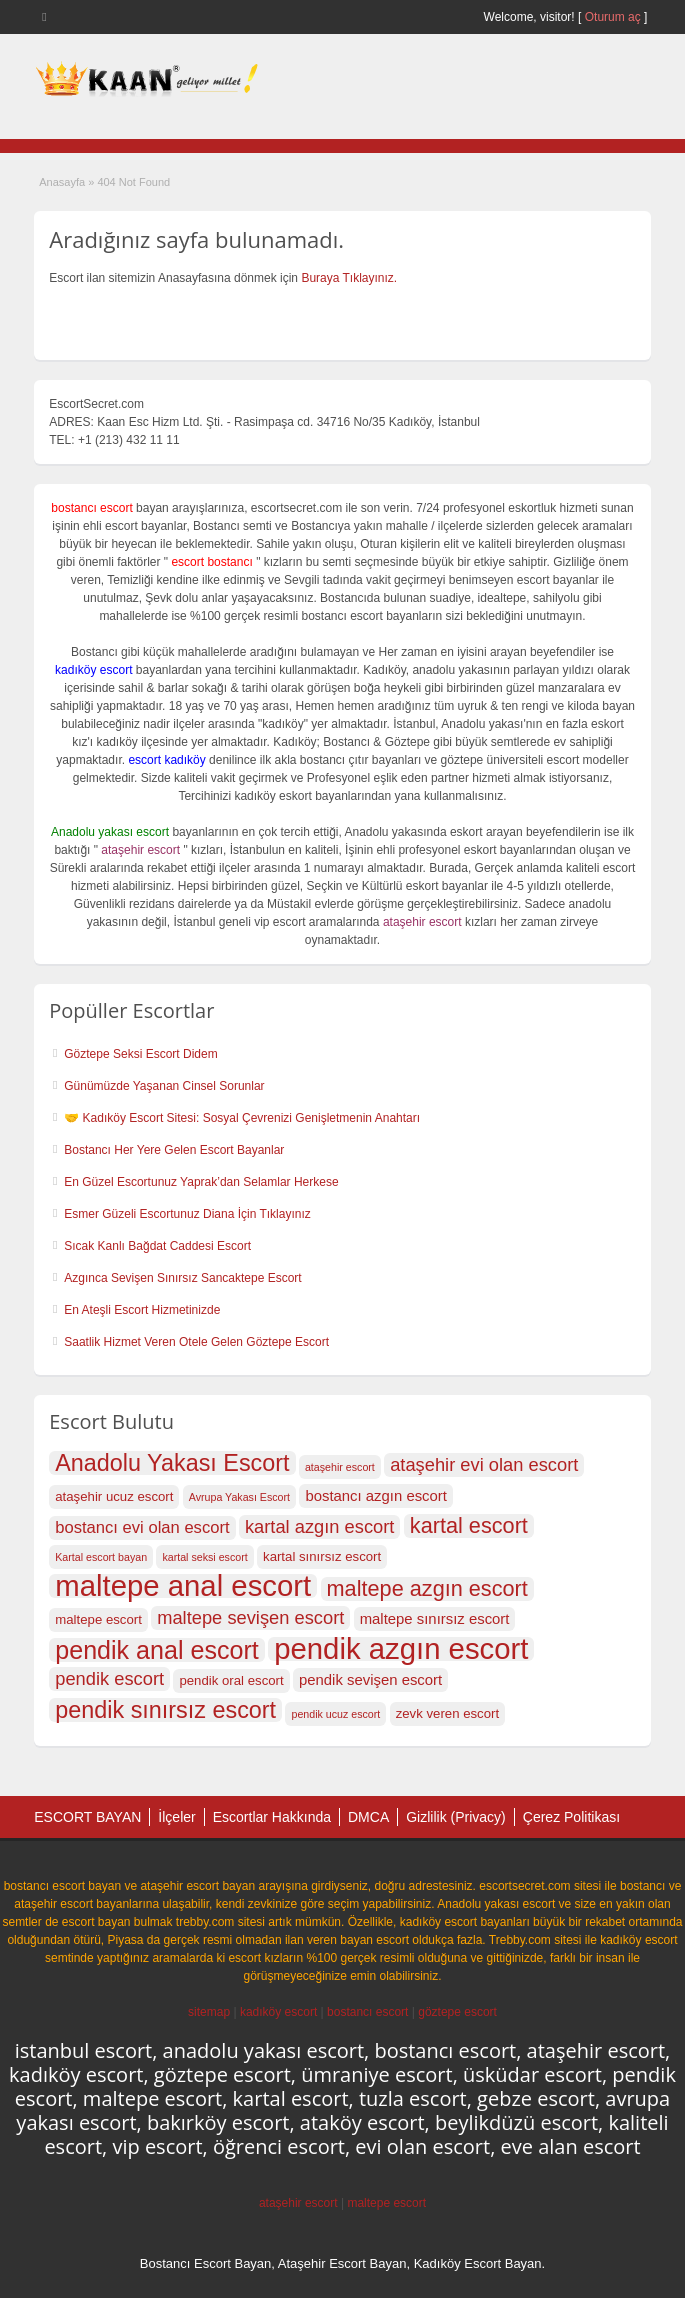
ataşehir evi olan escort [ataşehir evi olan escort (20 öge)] (484, 1464)
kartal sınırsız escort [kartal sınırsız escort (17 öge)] (322, 1556)
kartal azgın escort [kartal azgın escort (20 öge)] (320, 1526)
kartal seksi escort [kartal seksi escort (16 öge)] (204, 1557)
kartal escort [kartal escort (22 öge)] (469, 1526)
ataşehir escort (298, 2203)
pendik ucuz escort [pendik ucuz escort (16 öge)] (335, 1714)
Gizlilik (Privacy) (456, 1817)
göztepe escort (457, 2012)
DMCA (368, 1817)
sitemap (209, 2012)
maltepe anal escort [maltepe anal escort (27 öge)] (183, 1586)
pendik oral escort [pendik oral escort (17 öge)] (231, 1680)
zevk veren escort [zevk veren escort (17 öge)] (447, 1713)
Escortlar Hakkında (272, 1817)
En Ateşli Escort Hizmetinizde (142, 1310)
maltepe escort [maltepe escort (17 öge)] (98, 1619)
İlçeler (176, 1817)
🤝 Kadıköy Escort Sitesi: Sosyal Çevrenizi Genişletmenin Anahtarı (242, 1118)
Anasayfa (62, 182)
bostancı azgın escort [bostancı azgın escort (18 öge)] (376, 1496)
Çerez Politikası (571, 1817)
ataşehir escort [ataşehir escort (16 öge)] (340, 1467)
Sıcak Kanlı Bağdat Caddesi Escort (157, 1246)
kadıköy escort (278, 2012)
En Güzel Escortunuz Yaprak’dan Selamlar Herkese (201, 1182)
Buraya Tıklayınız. (349, 278)
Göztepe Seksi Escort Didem (140, 1054)
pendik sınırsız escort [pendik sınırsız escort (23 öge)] (165, 1710)
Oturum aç (614, 17)
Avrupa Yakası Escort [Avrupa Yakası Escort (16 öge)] (239, 1497)
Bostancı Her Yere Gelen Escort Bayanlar (174, 1150)
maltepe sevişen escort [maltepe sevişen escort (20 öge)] (250, 1617)
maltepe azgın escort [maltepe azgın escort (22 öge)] (427, 1589)
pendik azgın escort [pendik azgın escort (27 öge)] (401, 1649)
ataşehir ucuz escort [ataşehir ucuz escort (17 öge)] (114, 1496)
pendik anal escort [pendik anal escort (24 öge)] (157, 1650)
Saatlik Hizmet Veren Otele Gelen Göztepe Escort (196, 1342)
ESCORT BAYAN (87, 1817)
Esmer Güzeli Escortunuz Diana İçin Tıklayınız (187, 1214)
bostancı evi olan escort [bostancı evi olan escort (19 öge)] (142, 1527)
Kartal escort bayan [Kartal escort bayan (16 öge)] (101, 1557)
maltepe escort (386, 2203)
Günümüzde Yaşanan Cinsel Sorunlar (164, 1086)
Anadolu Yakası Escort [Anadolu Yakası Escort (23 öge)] (172, 1463)
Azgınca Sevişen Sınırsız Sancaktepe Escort (182, 1278)
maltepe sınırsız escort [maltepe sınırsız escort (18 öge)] (435, 1619)
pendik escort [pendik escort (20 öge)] (109, 1678)
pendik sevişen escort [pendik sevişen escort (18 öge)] (370, 1680)
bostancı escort (367, 2012)
